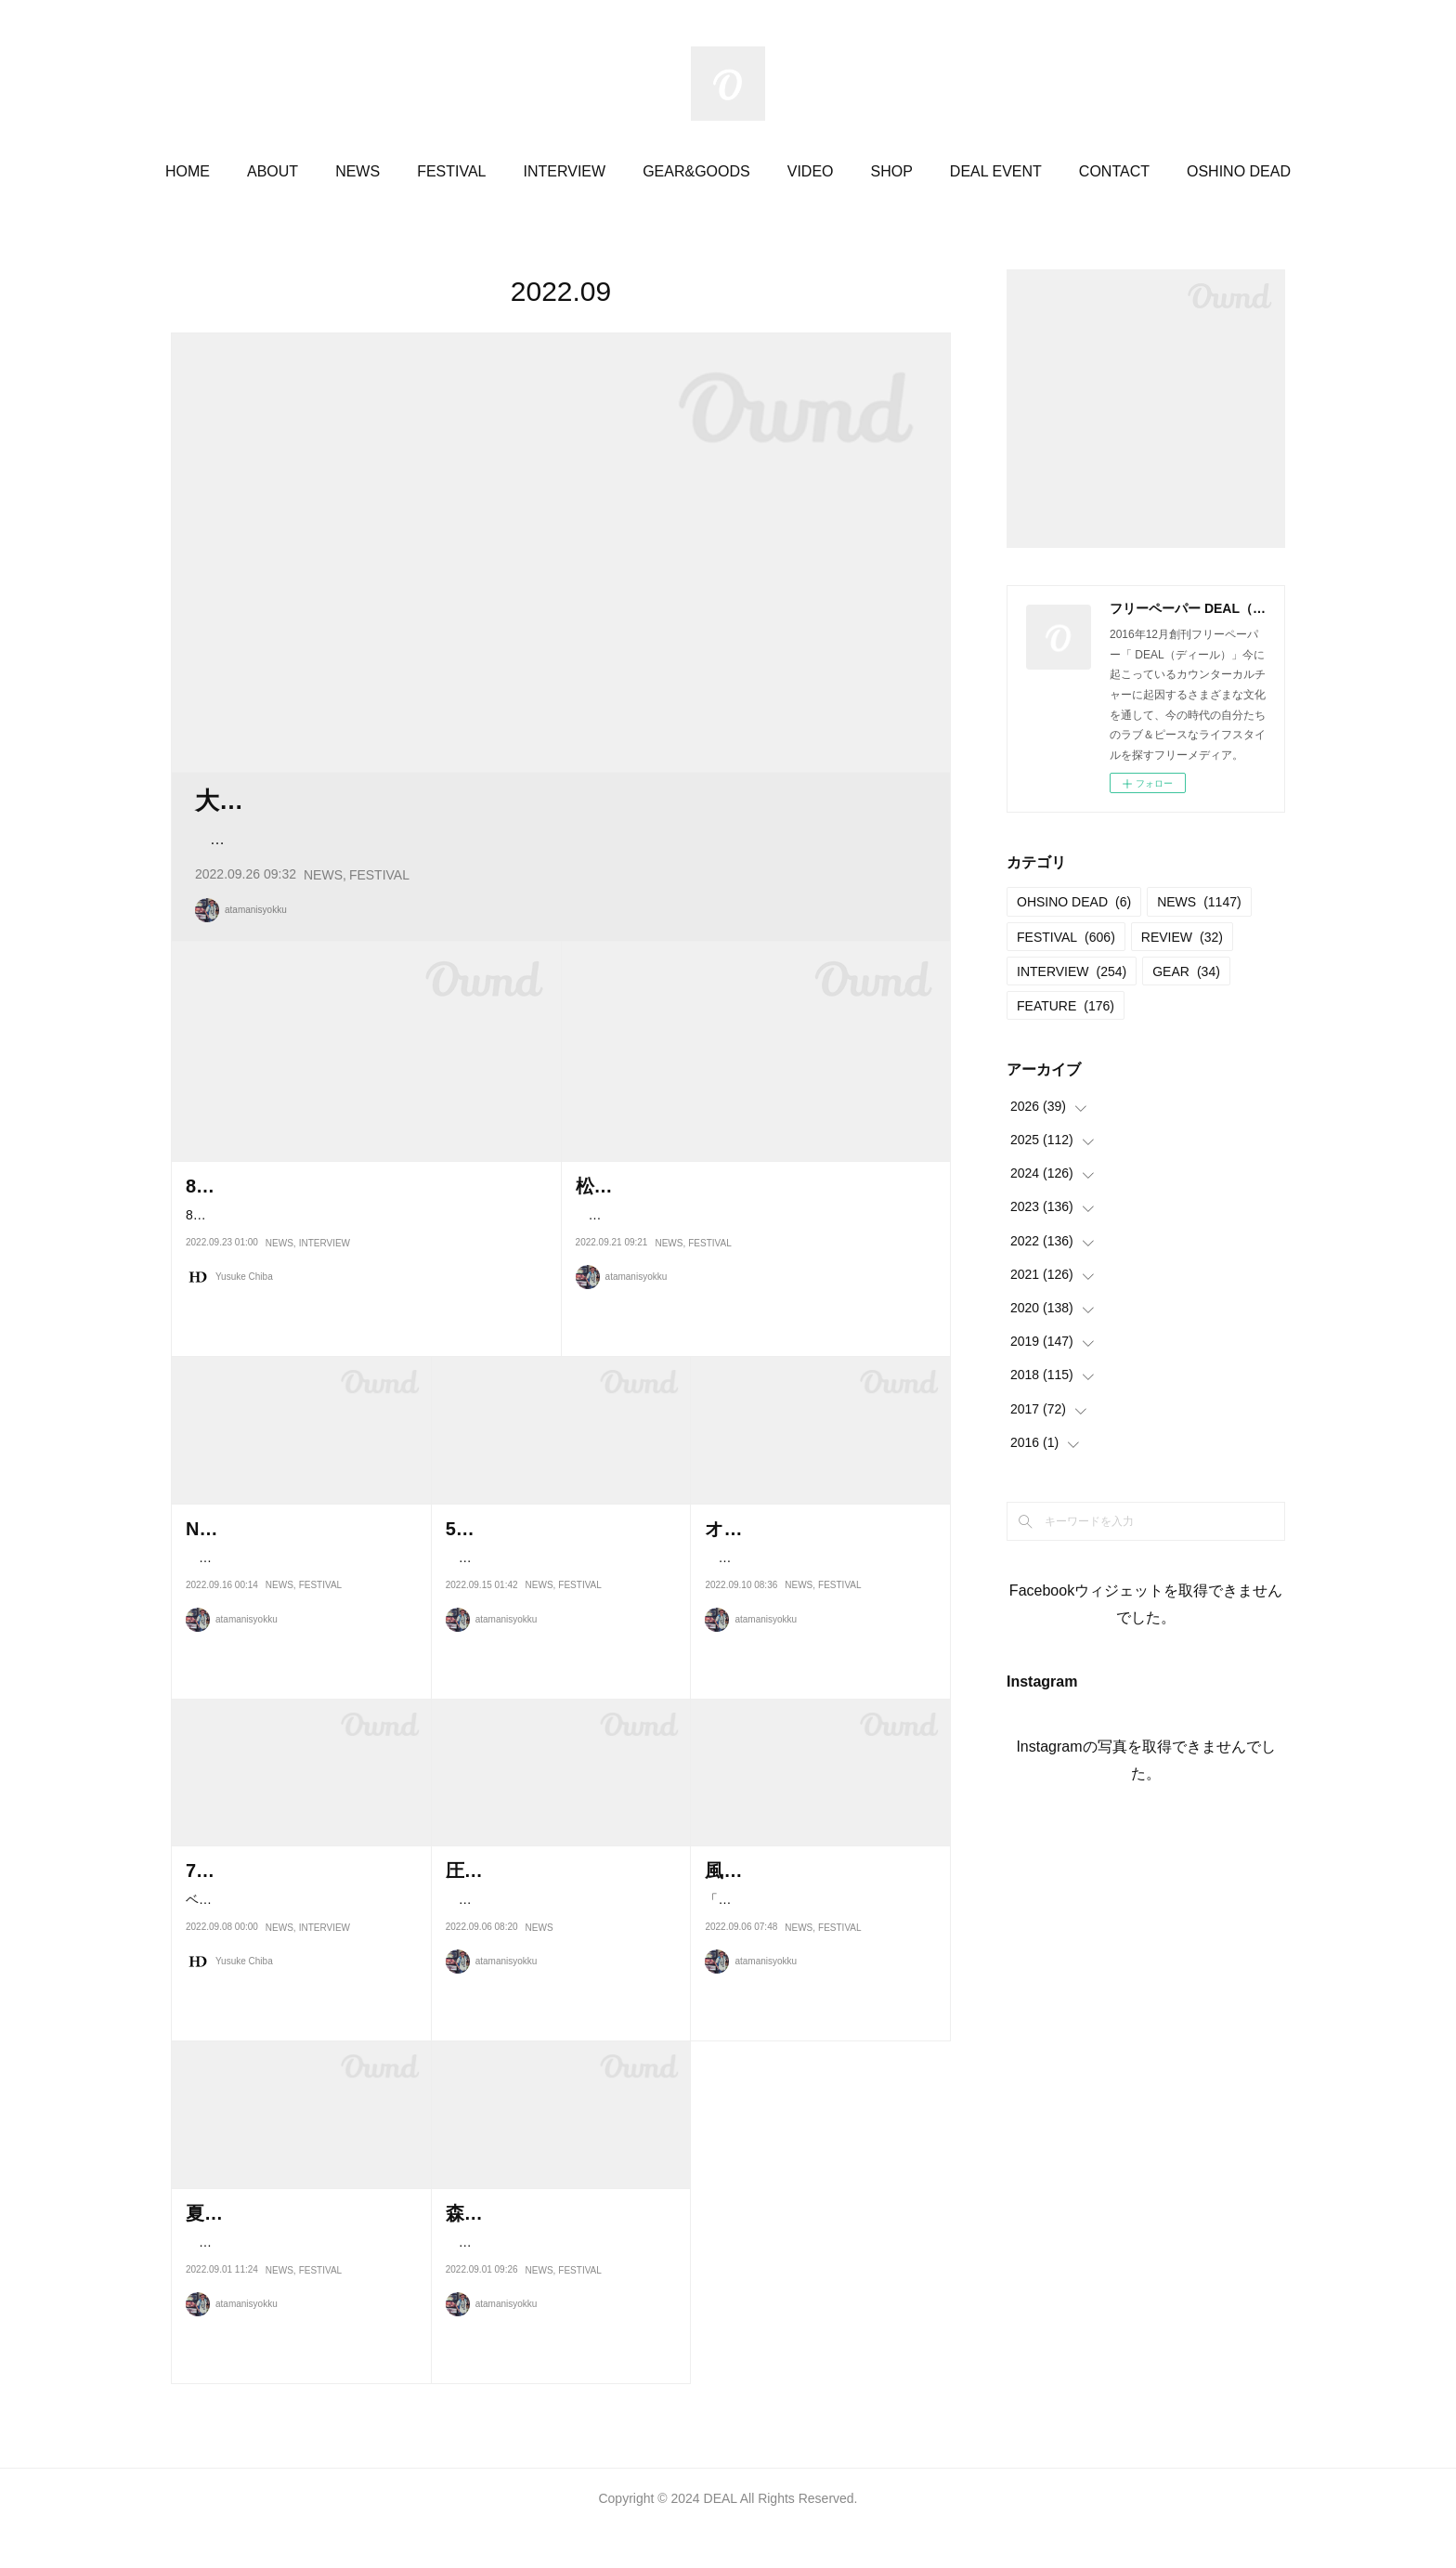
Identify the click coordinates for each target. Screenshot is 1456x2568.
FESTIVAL (451, 171)
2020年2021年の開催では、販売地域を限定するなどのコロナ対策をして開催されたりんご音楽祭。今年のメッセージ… (754, 1295)
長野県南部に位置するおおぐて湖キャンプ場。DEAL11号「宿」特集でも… (561, 1637)
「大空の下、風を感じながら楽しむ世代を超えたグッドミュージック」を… (815, 1980)
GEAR (1186, 971)
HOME (187, 171)
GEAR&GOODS (696, 171)
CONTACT (1114, 171)
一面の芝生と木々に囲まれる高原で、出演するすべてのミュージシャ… (296, 1637)
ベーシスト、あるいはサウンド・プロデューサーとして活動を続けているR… (301, 1980)
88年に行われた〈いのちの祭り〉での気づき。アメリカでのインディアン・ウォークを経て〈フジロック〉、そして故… (362, 1295)
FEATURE (1065, 1005)
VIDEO (810, 171)
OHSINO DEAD (1074, 901)
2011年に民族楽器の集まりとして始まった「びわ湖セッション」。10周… (817, 1637)
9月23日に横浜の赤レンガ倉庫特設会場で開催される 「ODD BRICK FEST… (560, 1980)
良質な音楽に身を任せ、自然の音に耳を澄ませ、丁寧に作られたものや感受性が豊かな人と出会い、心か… (559, 878)
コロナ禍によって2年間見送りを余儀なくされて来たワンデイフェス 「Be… (300, 2322)
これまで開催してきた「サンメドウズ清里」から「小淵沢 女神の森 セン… (560, 2322)
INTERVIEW (565, 171)
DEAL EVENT (996, 171)
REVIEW (1182, 937)
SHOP (892, 171)
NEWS (357, 171)
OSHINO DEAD (1239, 171)
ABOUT (272, 171)
